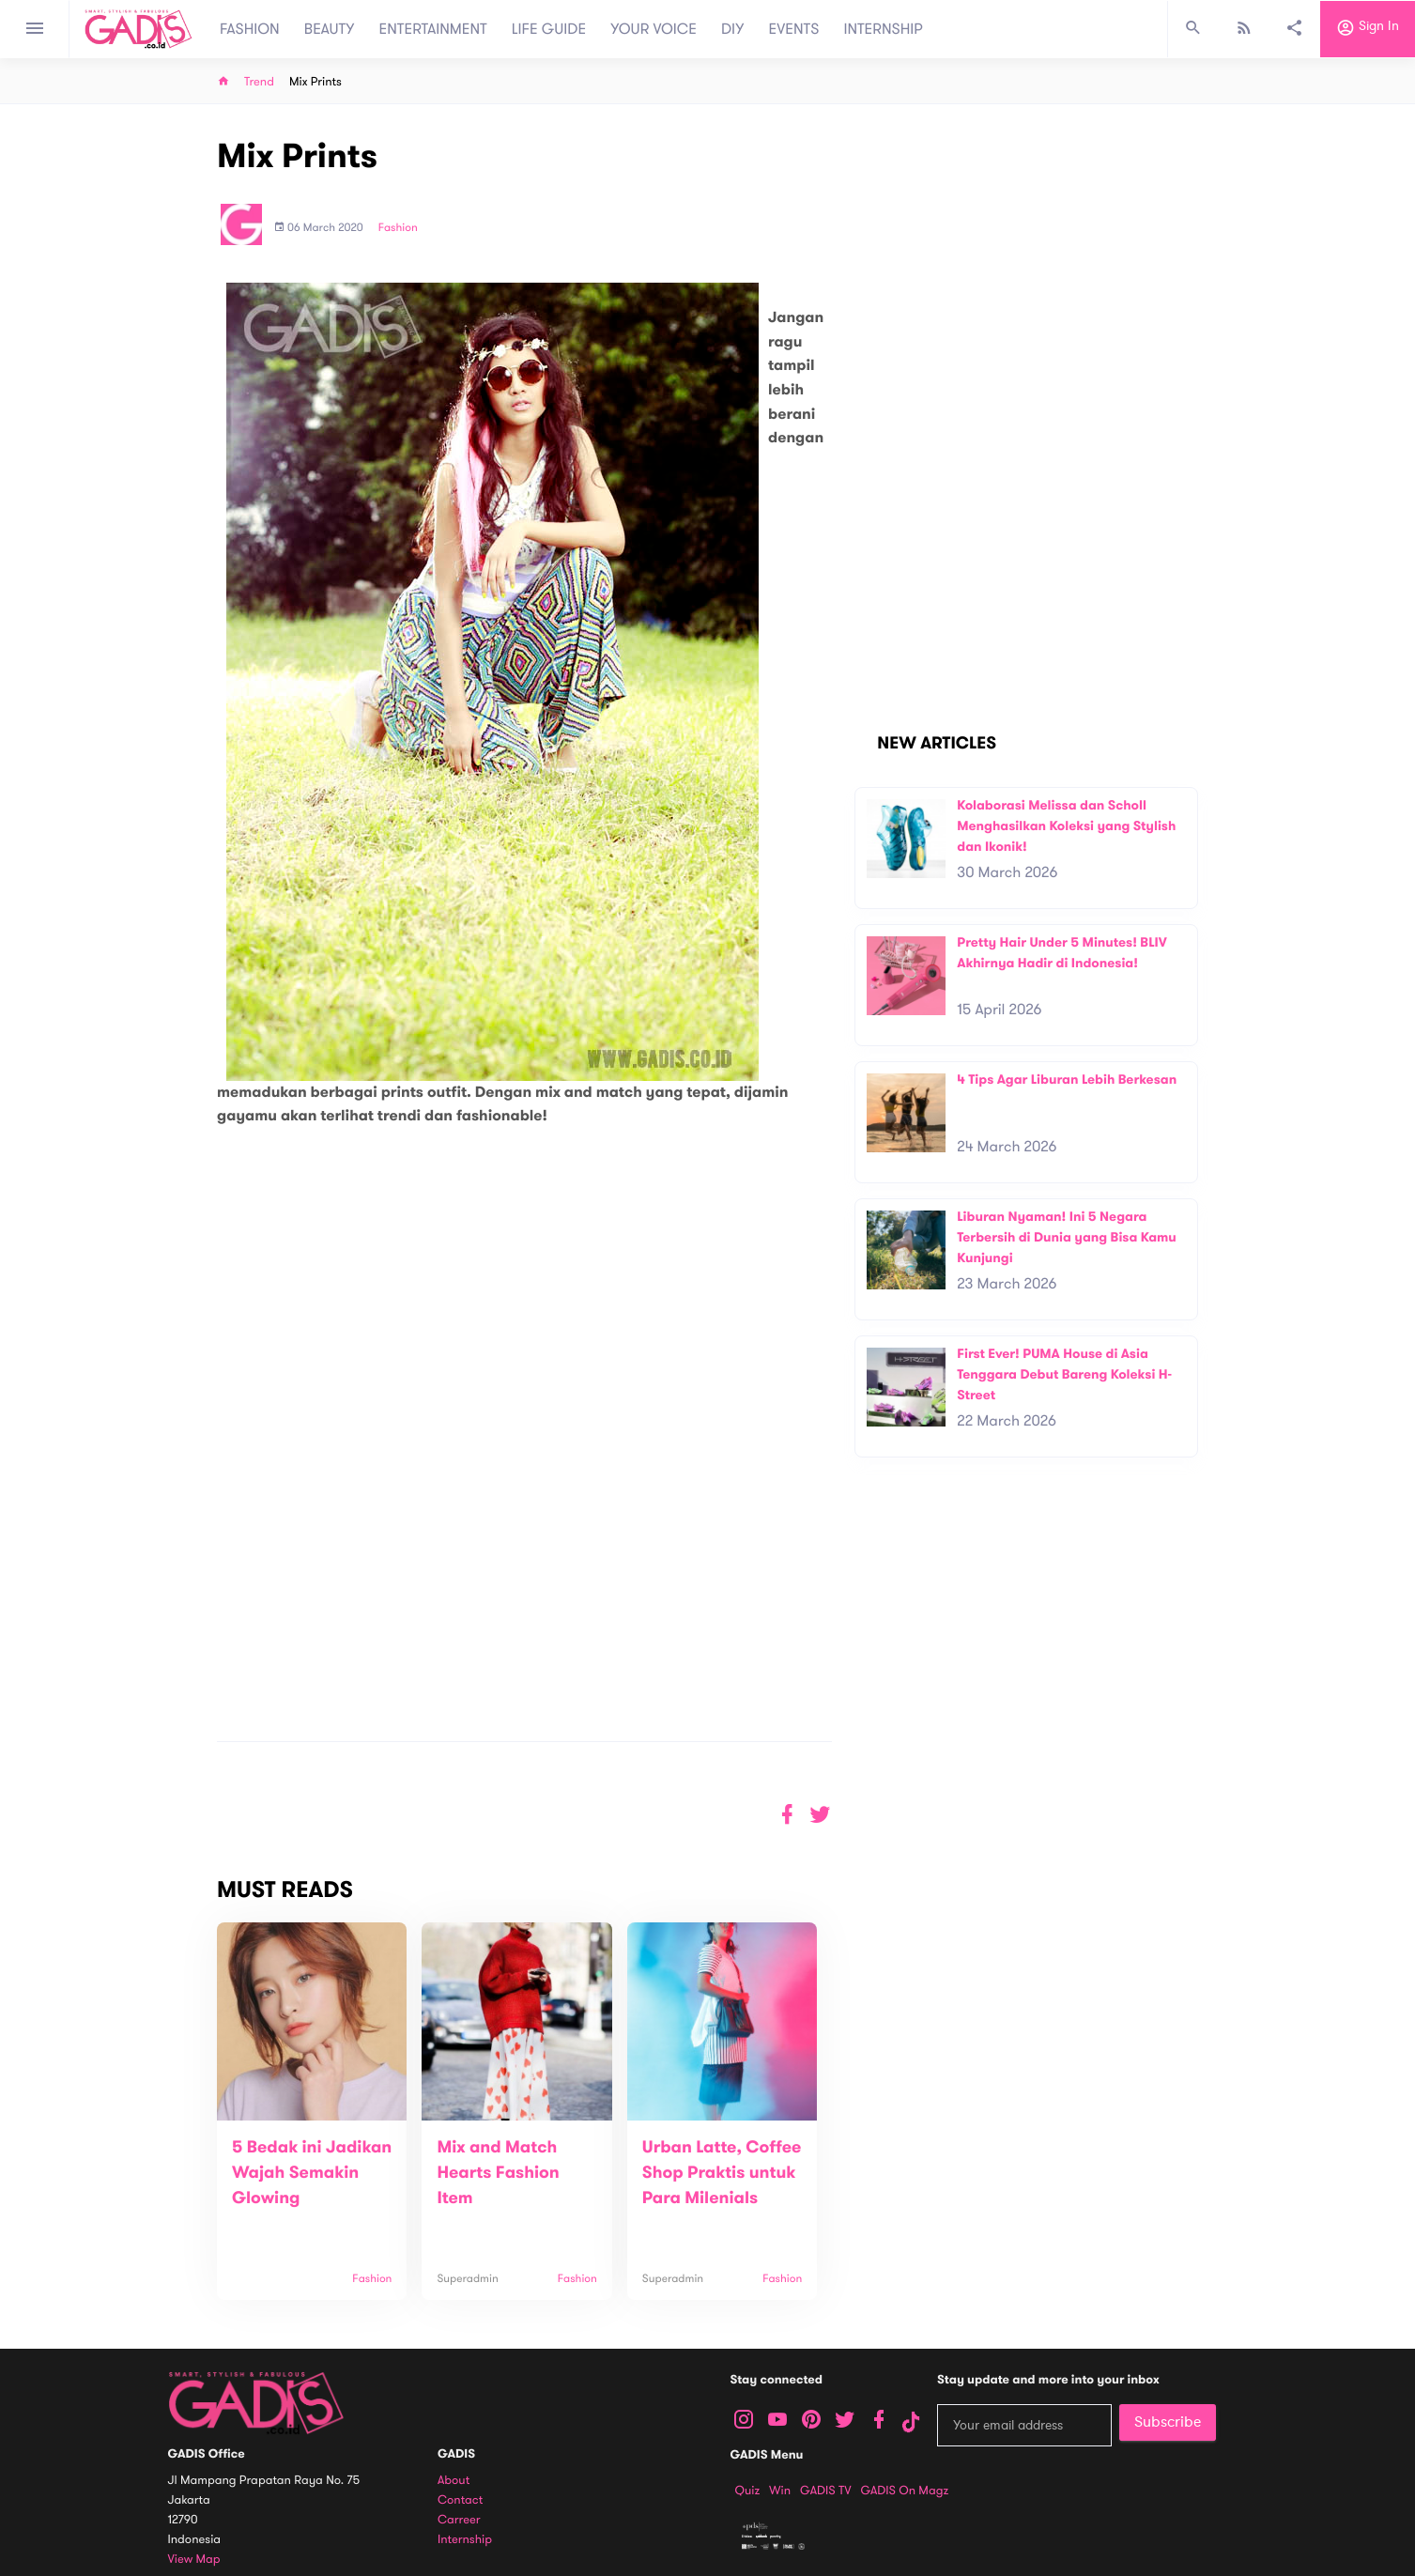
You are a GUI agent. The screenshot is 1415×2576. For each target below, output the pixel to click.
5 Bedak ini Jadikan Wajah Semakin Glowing (312, 2173)
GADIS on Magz (904, 2490)
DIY (733, 29)
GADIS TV (825, 2490)
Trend (259, 82)
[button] (820, 1815)
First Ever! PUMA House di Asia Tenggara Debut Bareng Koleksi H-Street (1064, 1374)
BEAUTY (329, 29)
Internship (465, 2540)
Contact (460, 2500)
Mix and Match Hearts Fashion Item (498, 2173)
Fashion (398, 228)
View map (194, 2559)
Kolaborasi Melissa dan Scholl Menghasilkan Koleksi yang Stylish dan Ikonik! (1066, 825)
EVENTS (794, 29)
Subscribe (1167, 2422)
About (453, 2481)
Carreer (459, 2520)
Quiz (748, 2490)
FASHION (250, 29)
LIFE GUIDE (549, 29)
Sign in (1367, 29)
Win (780, 2490)
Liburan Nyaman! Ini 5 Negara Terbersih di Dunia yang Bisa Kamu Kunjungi (1067, 1237)
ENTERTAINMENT (433, 29)
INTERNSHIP (883, 29)
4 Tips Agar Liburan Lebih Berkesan (1067, 1079)
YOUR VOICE (653, 29)
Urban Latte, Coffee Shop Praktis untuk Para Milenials (722, 2173)
